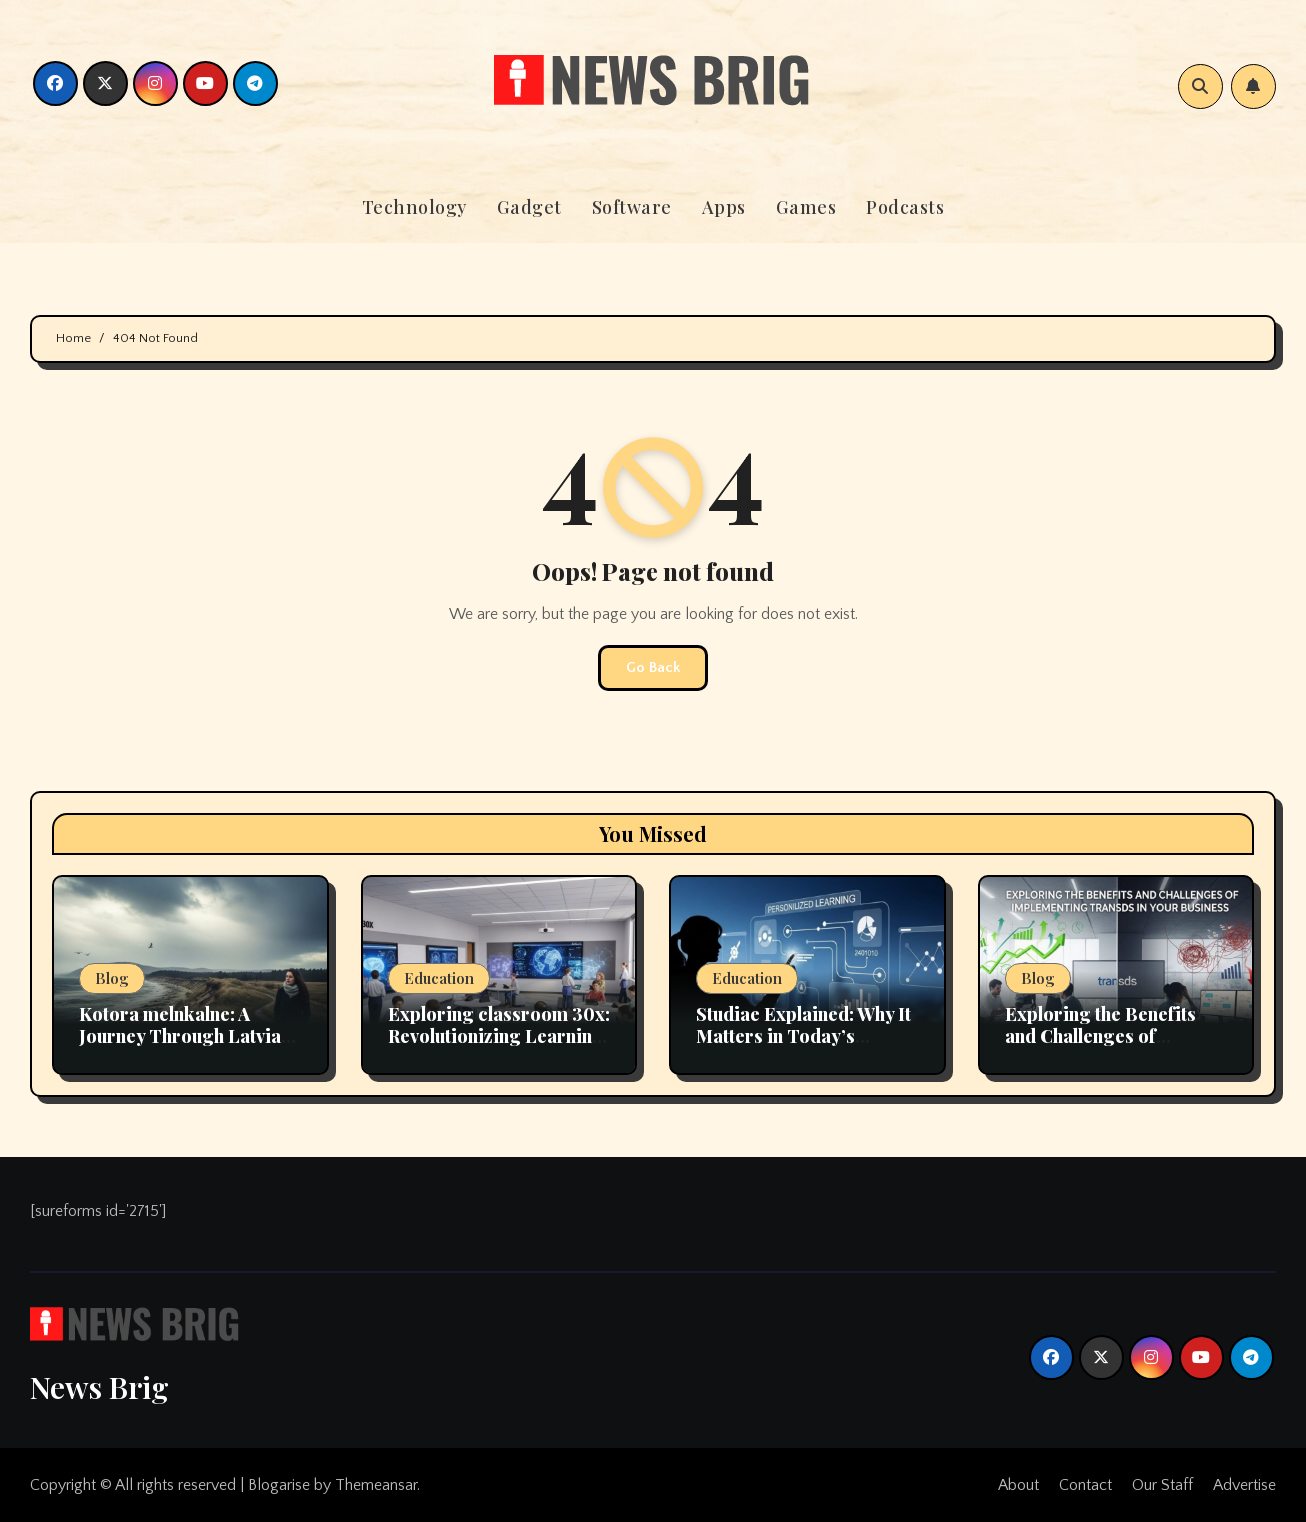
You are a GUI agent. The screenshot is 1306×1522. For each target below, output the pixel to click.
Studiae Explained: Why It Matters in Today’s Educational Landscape (803, 1035)
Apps (724, 207)
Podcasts (905, 207)
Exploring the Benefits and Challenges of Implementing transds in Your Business (1108, 1046)
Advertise (1244, 1485)
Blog (112, 978)
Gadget (529, 207)
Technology (414, 207)
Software (632, 207)
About (1018, 1485)
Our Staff (1162, 1485)
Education (439, 978)
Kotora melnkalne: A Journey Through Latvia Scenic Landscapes (180, 1035)
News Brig (99, 1387)
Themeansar (376, 1485)
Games (806, 207)
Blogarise (279, 1485)
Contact (1085, 1485)
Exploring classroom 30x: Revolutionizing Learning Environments (499, 1035)
